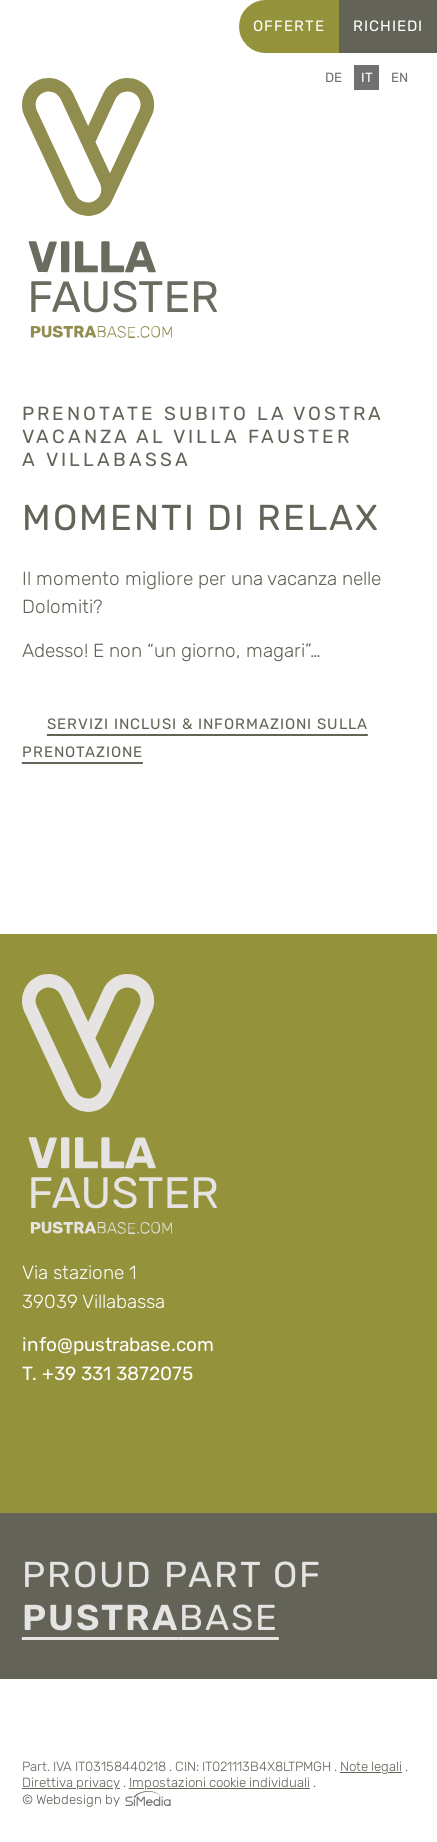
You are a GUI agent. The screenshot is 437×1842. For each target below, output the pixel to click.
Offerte (289, 26)
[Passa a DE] (333, 77)
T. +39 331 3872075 (107, 1373)
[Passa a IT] (367, 77)
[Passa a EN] (399, 77)
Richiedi (388, 26)
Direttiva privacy (71, 1782)
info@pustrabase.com (118, 1344)
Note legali (371, 1766)
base (150, 1617)
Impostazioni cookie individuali (219, 1782)
